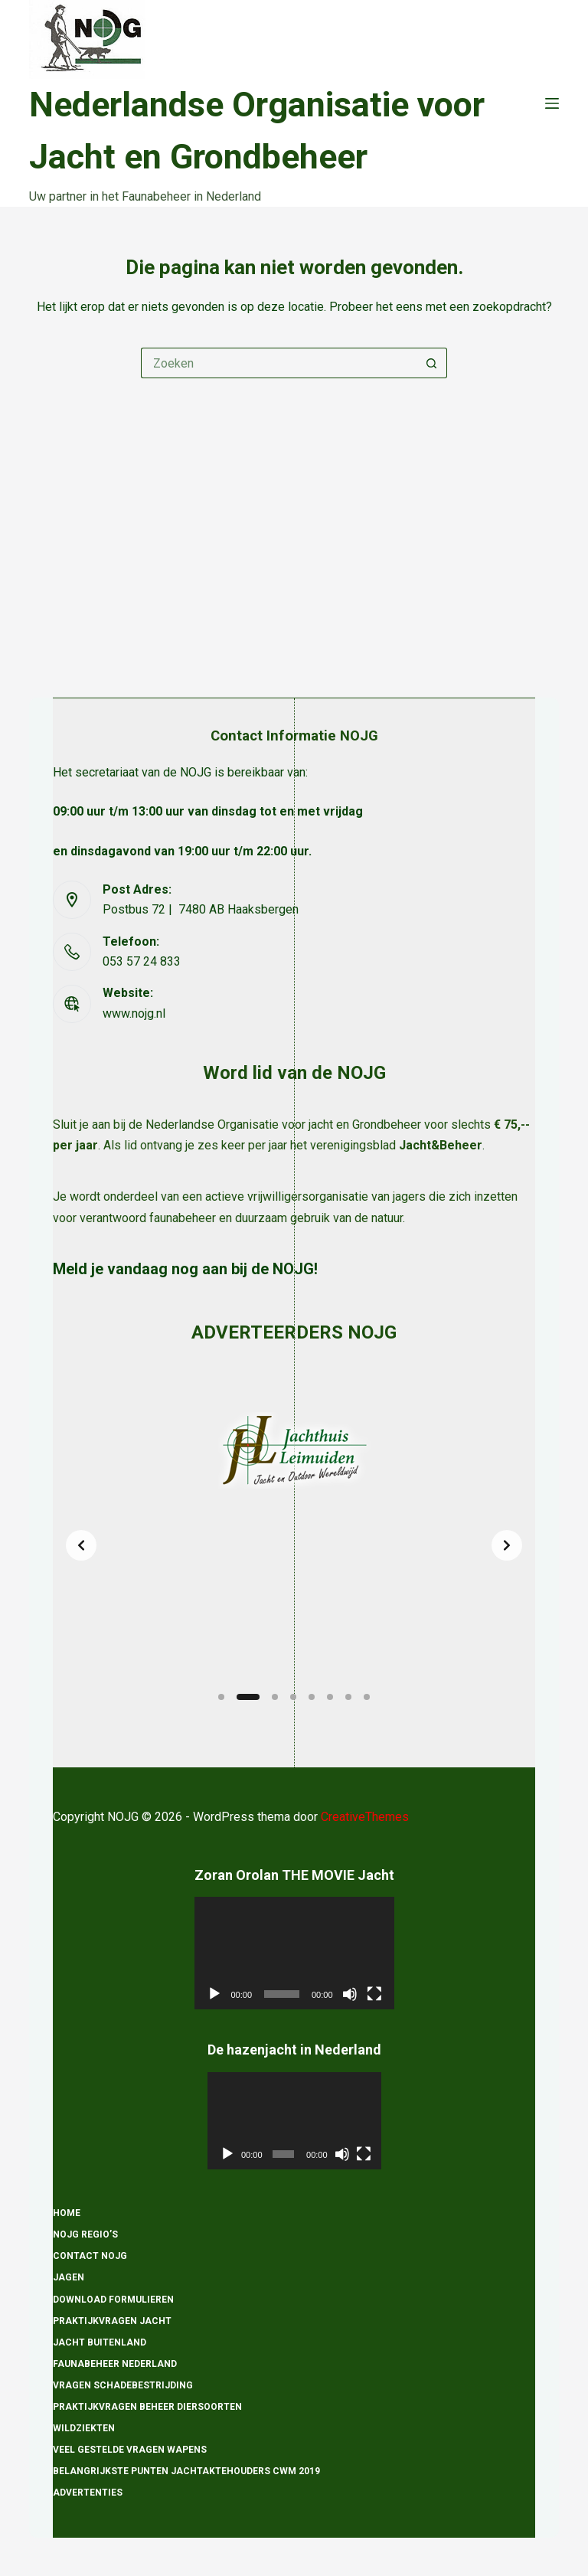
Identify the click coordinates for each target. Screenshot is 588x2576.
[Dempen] (350, 1994)
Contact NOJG (90, 2256)
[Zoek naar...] (278, 363)
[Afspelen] (214, 1994)
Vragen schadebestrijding (123, 2385)
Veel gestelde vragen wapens (130, 2450)
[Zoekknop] (431, 363)
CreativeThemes (365, 1816)
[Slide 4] (293, 1697)
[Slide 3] (275, 1697)
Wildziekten (84, 2428)
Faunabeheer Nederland (115, 2364)
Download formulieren (113, 2299)
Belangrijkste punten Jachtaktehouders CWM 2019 (186, 2471)
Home (66, 2213)
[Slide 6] (330, 1697)
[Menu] (552, 103)
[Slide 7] (348, 1697)
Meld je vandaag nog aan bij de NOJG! (185, 996)
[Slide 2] (248, 1697)
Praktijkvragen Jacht (112, 2321)
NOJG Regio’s (85, 2235)
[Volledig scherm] (374, 1994)
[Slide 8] (367, 1697)
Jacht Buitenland (99, 2342)
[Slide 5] (311, 1697)
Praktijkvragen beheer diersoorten (147, 2406)
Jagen (68, 2278)
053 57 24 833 (142, 689)
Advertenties (87, 2493)
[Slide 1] (221, 1697)
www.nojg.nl (134, 740)
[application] (294, 1954)
